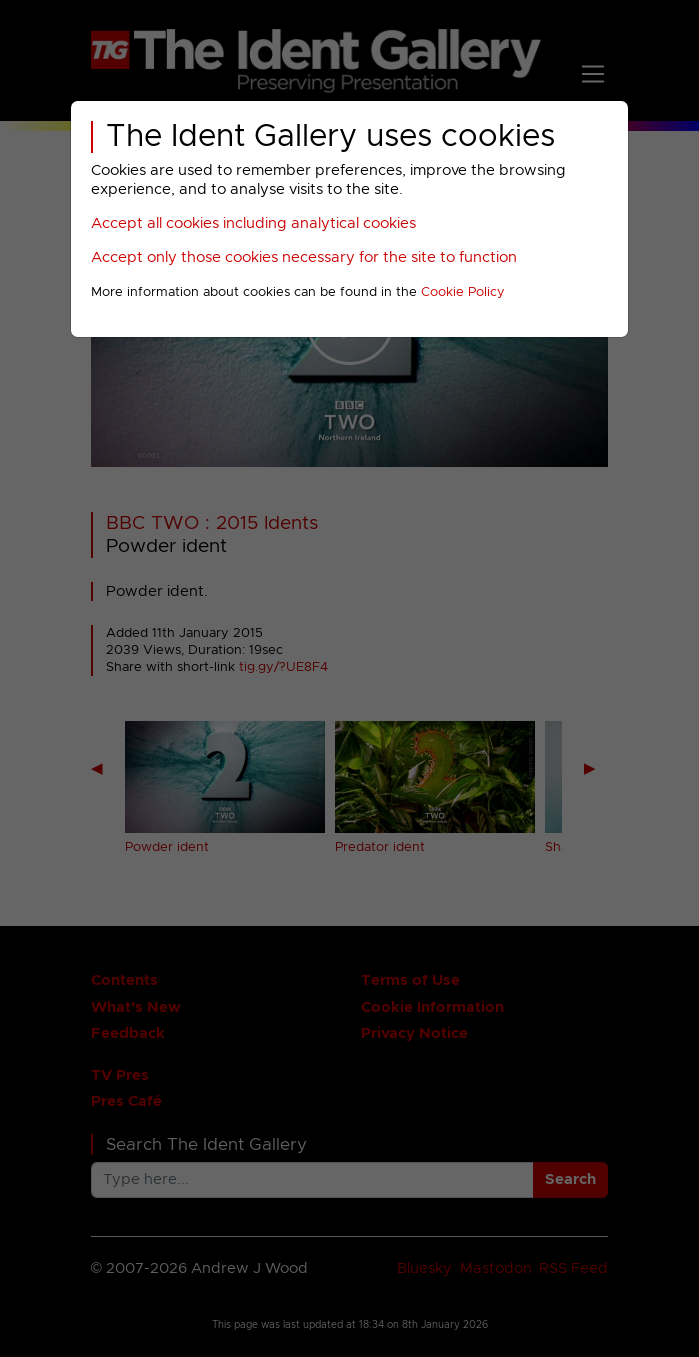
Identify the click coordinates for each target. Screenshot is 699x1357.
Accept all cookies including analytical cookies (253, 223)
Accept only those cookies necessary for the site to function (304, 257)
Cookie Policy (463, 292)
